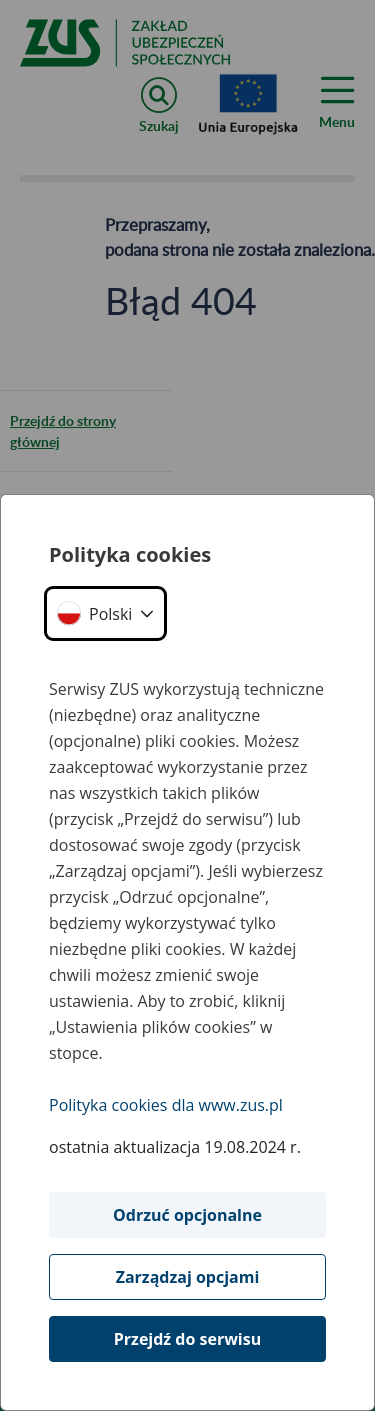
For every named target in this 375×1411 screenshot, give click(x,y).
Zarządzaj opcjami (188, 1277)
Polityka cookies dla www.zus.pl (166, 1105)
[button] (105, 613)
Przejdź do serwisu (187, 1339)
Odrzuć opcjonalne (187, 1215)
